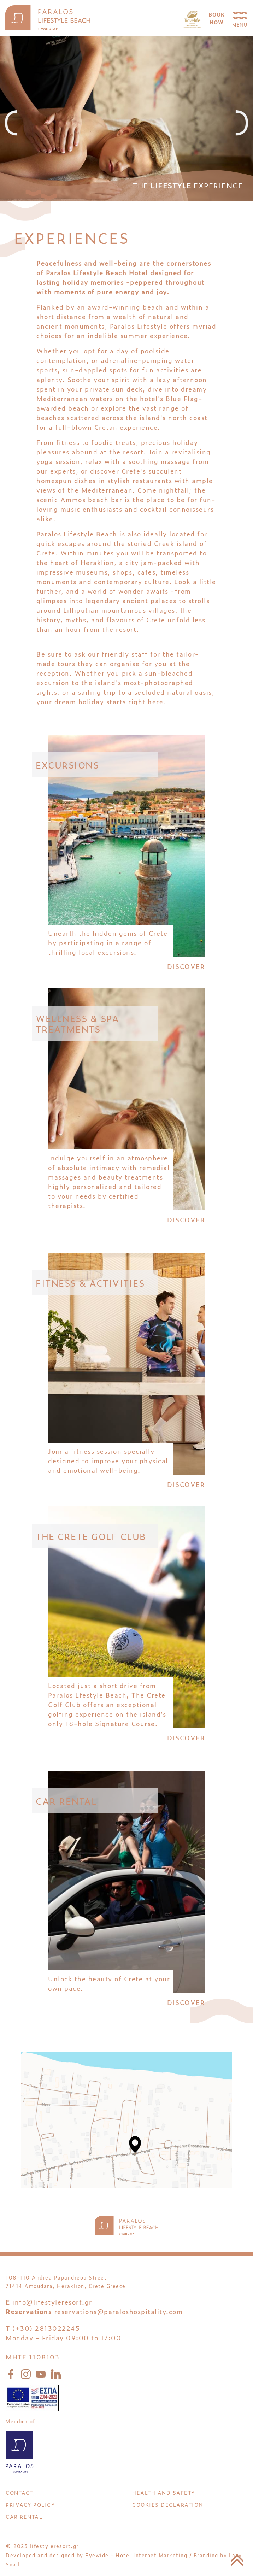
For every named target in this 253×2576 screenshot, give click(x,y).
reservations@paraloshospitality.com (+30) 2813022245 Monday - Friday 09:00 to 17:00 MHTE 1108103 (94, 2334)
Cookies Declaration (167, 2504)
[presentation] (11, 123)
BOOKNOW (216, 18)
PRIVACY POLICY (30, 2504)
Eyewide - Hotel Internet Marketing (136, 2555)
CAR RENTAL (24, 2516)
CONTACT (19, 2492)
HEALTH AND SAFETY (163, 2492)
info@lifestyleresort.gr (52, 2301)
